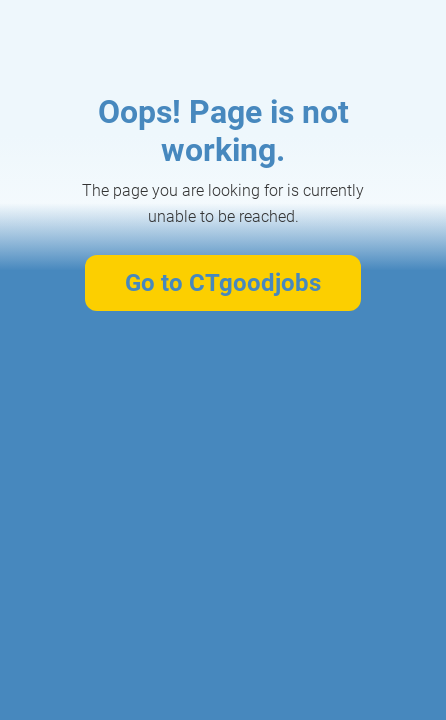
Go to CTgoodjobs (223, 283)
